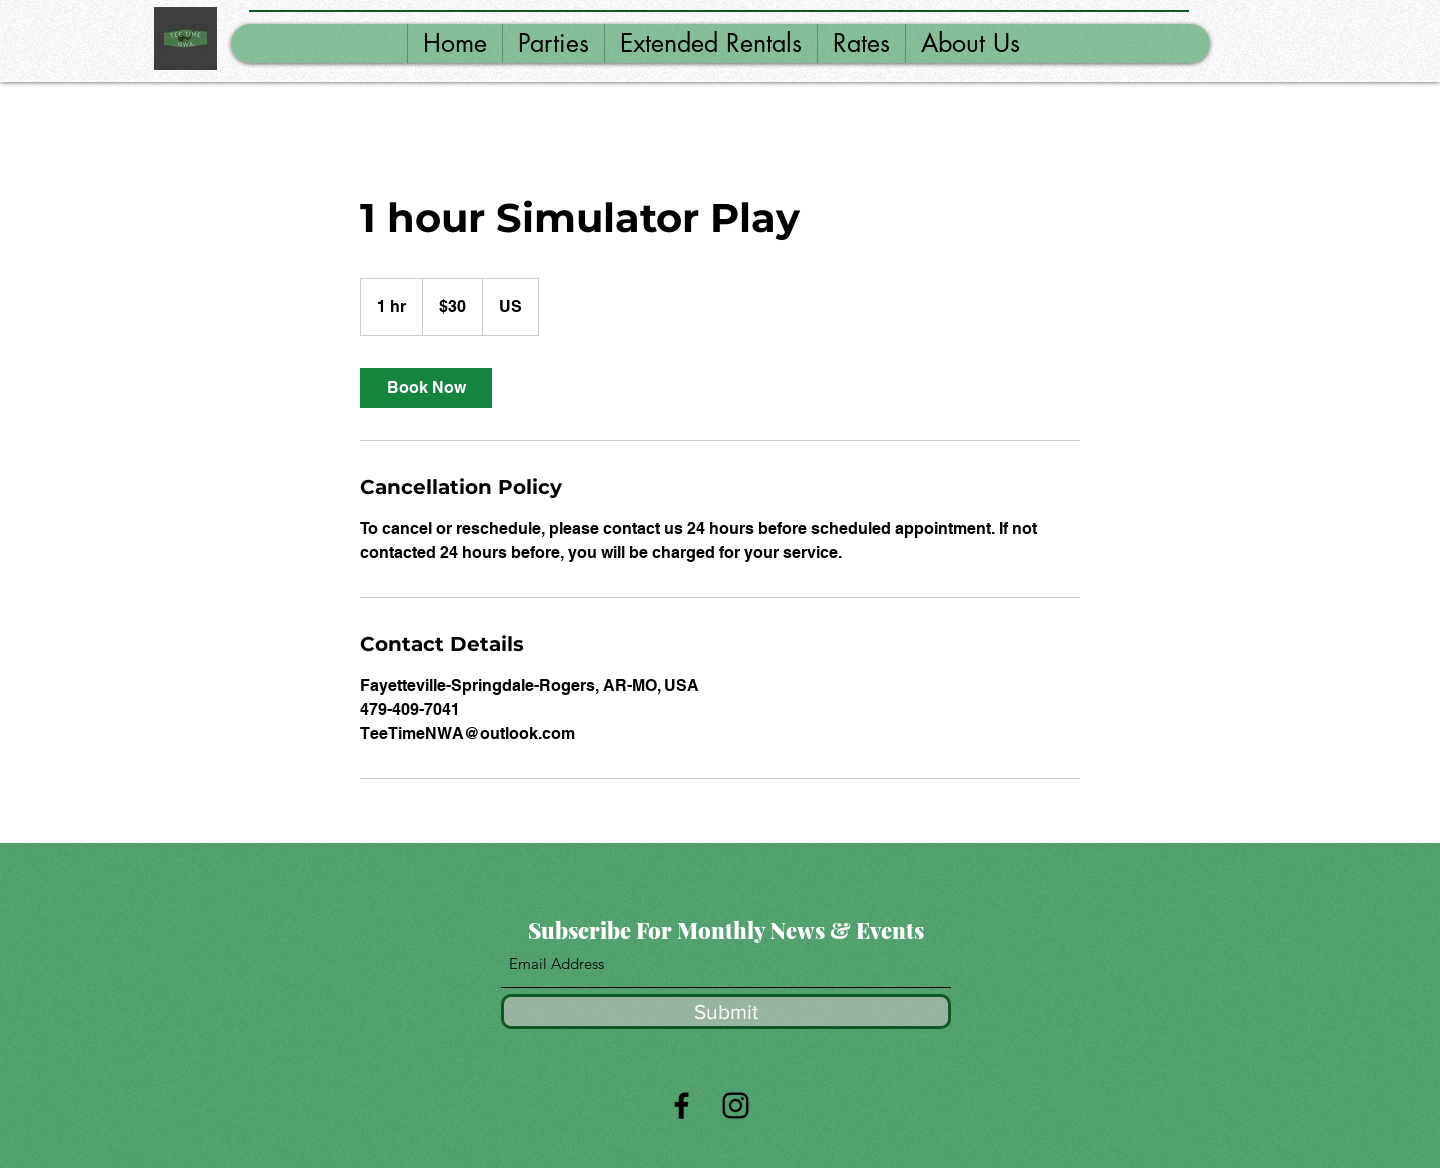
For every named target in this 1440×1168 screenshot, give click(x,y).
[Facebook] (681, 1105)
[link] (426, 388)
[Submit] (726, 1011)
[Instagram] (735, 1105)
